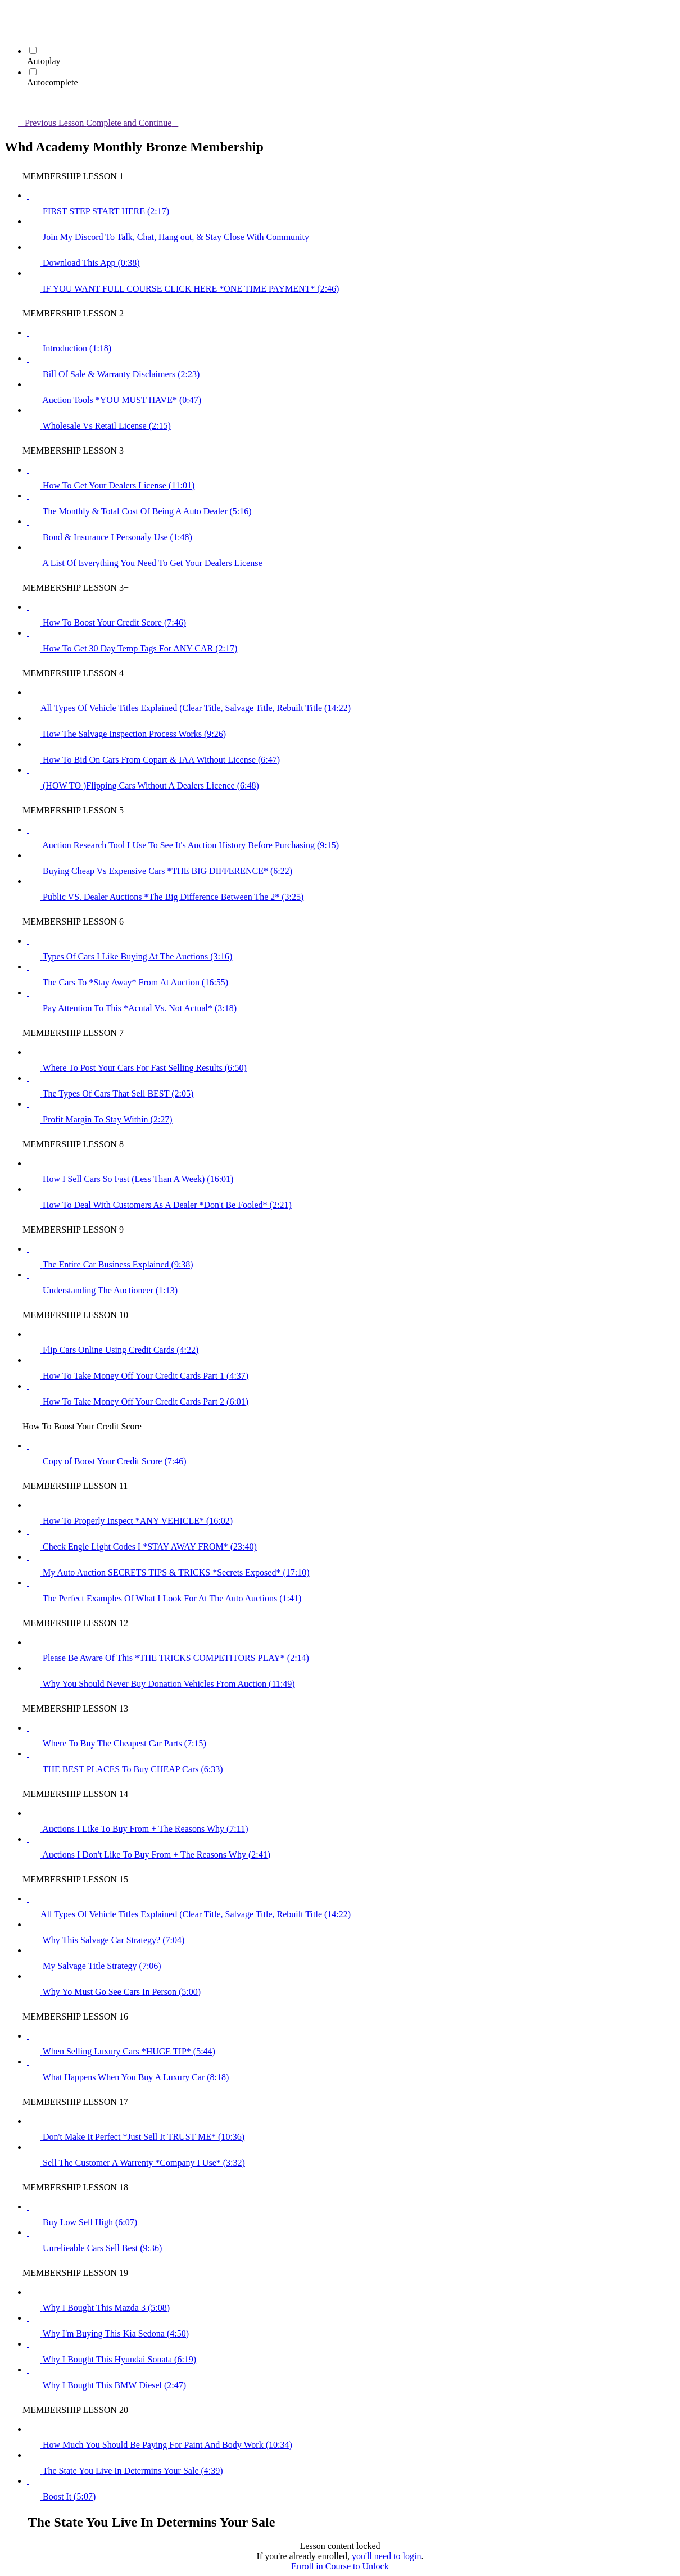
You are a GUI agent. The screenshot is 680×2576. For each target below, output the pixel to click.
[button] (11, 15)
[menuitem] (11, 30)
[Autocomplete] (33, 71)
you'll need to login (386, 2556)
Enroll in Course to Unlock (339, 2566)
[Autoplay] (33, 50)
